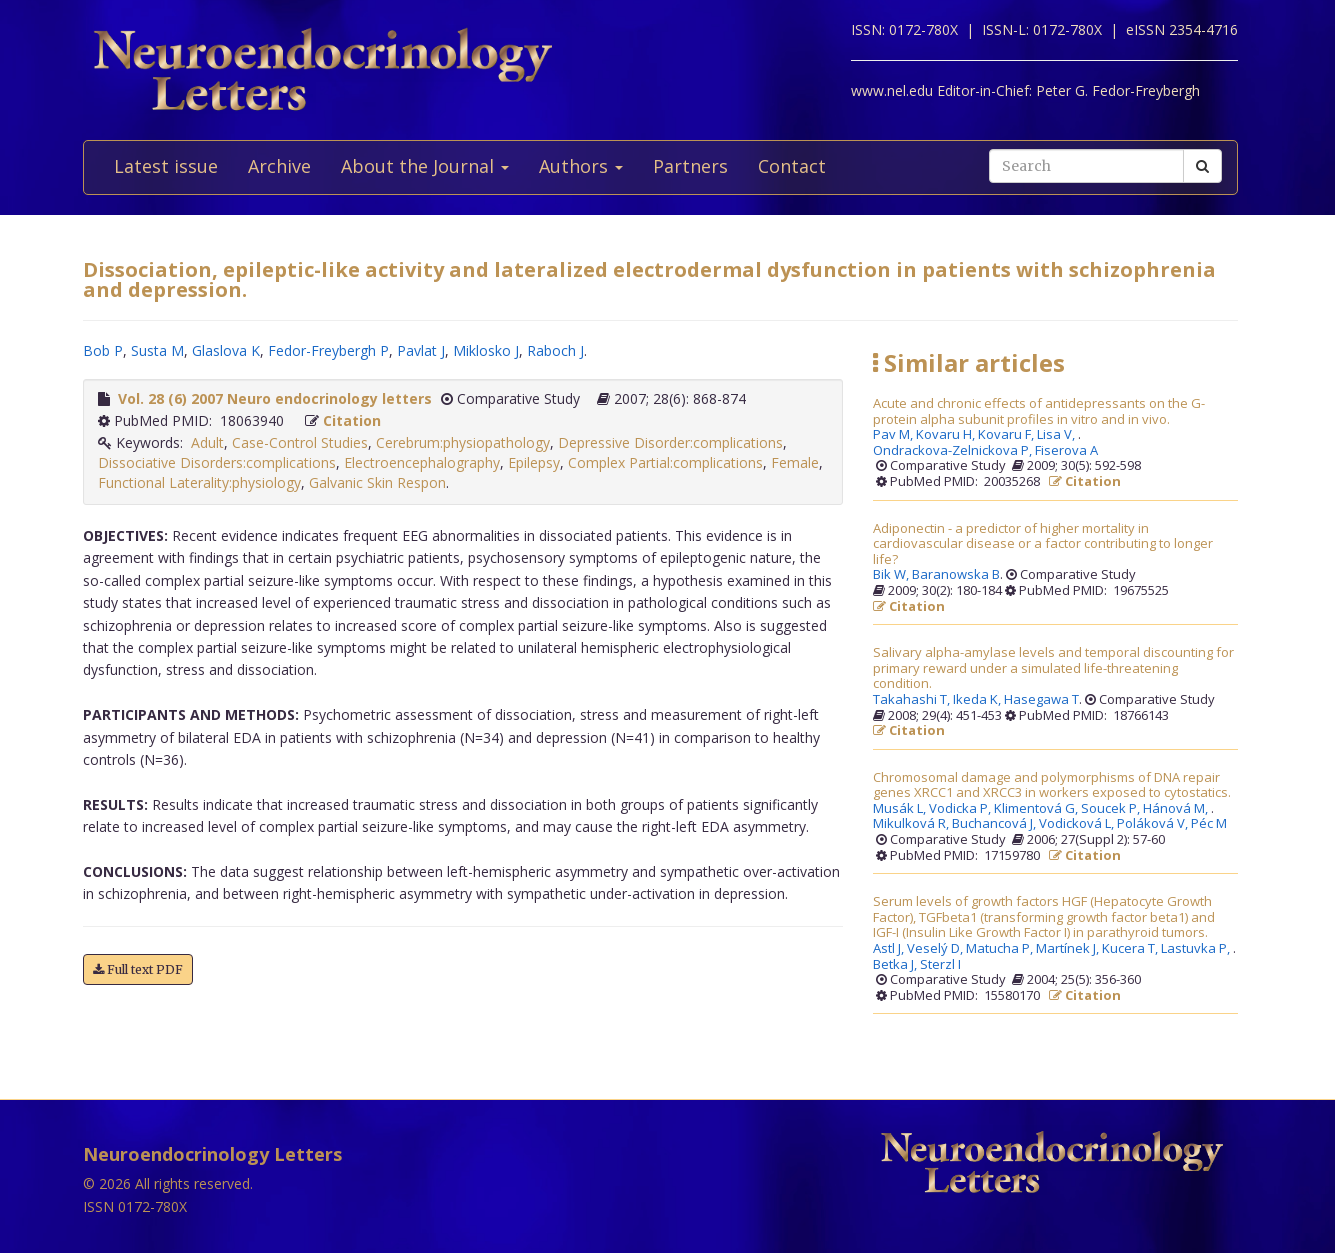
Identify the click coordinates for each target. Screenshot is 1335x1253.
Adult (207, 442)
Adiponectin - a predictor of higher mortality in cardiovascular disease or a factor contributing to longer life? (1043, 544)
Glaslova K (226, 350)
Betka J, (896, 965)
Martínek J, (1069, 949)
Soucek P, (1112, 809)
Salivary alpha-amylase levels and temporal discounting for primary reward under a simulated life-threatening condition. (1053, 668)
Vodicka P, (961, 809)
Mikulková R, (912, 824)
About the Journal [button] (425, 166)
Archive (279, 166)
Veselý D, (936, 949)
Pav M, (894, 435)
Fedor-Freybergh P (328, 350)
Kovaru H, (947, 435)
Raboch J (555, 350)
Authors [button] (581, 166)
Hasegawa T (1041, 700)
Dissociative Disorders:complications (217, 462)
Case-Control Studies (300, 442)
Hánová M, (1177, 809)
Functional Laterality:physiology (199, 482)
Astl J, (890, 949)
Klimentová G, (1037, 809)
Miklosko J (486, 350)
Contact (792, 166)
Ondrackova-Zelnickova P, (954, 451)
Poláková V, (1154, 824)
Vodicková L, (1078, 824)
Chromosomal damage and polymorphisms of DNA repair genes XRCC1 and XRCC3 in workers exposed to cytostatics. (1052, 785)
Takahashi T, (913, 700)
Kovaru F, (1007, 435)
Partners (690, 166)
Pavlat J (421, 350)
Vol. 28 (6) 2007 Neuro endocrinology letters (275, 398)
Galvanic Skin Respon (377, 482)
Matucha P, (1001, 949)
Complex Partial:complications (665, 462)
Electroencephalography (422, 462)
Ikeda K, (978, 700)
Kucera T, (1131, 949)
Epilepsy (534, 462)
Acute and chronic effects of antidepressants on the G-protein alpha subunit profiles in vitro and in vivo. (1039, 411)
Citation (352, 420)
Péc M (1209, 824)
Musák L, (901, 809)
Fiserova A (1066, 451)
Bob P (103, 350)
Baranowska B (956, 575)
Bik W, (892, 575)
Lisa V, (1057, 435)
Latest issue (166, 166)
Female (795, 462)
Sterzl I (940, 965)
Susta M (157, 350)
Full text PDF (138, 969)
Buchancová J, (995, 824)
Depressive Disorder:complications (670, 442)
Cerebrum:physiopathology (463, 442)
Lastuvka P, (1197, 949)
